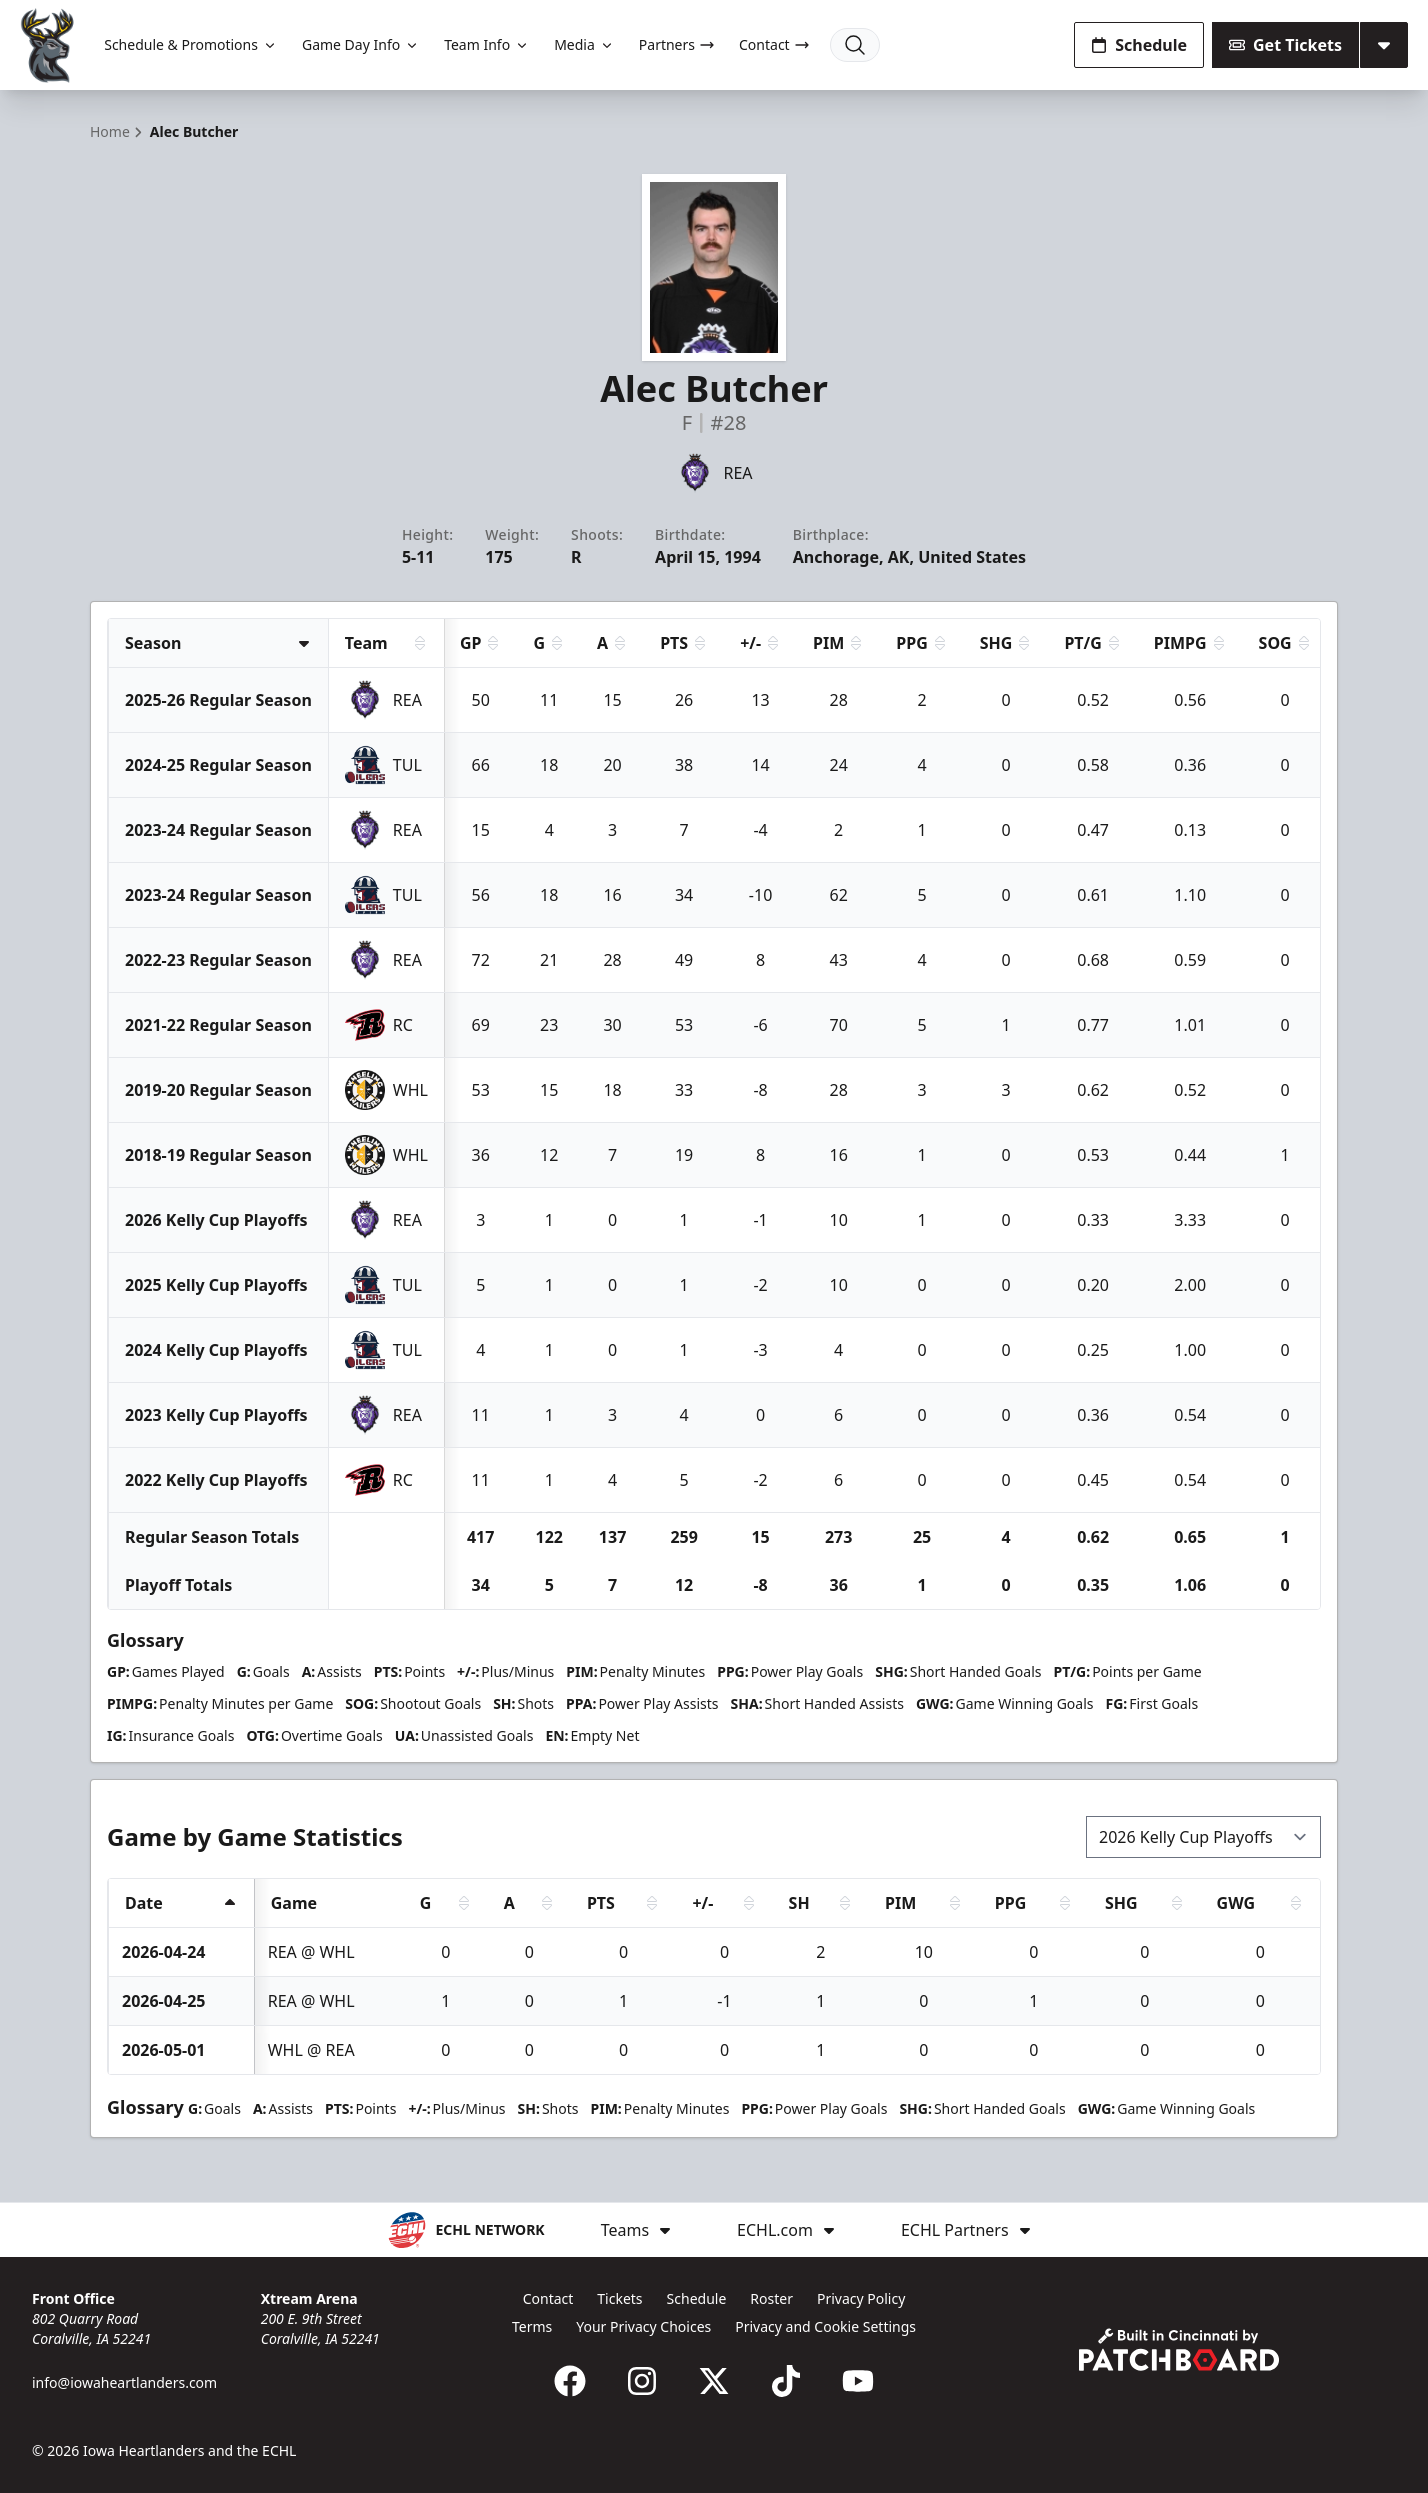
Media (584, 44)
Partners (677, 44)
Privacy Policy (861, 2298)
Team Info (487, 44)
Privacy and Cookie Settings (825, 2326)
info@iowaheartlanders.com (124, 2382)
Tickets (619, 2298)
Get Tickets (1285, 45)
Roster (771, 2298)
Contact (774, 44)
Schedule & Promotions (191, 44)
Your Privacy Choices (643, 2326)
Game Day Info (361, 44)
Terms (532, 2326)
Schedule (1139, 45)
